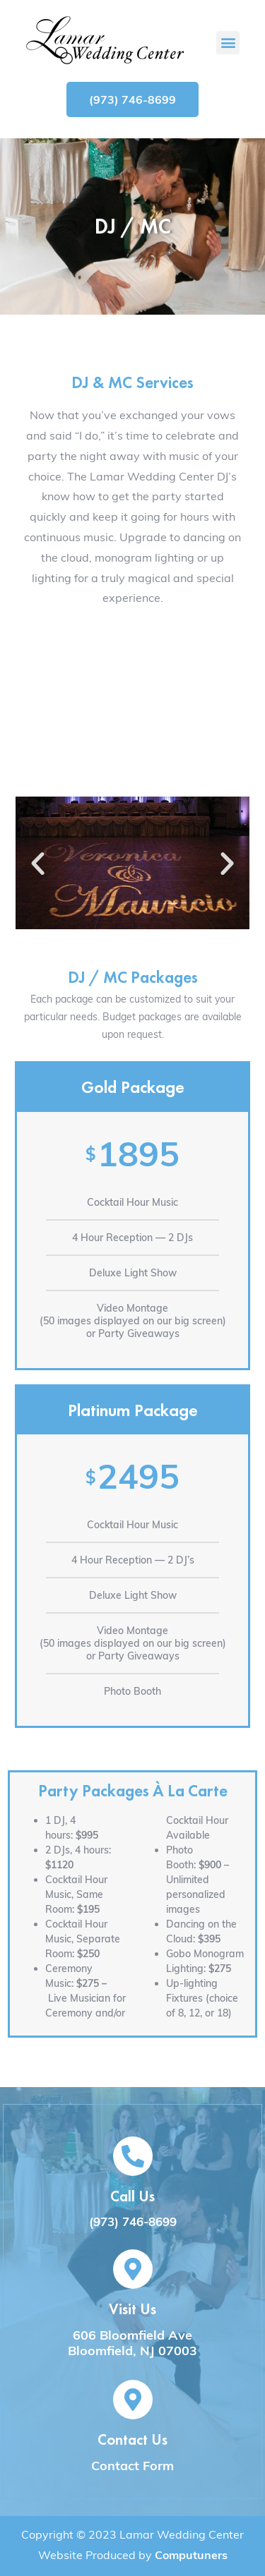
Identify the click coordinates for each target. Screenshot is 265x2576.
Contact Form (132, 2465)
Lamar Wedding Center (181, 2534)
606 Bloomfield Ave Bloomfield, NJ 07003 (132, 2343)
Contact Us (132, 2439)
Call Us (132, 2196)
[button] (228, 42)
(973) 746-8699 (133, 2221)
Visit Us (132, 2308)
